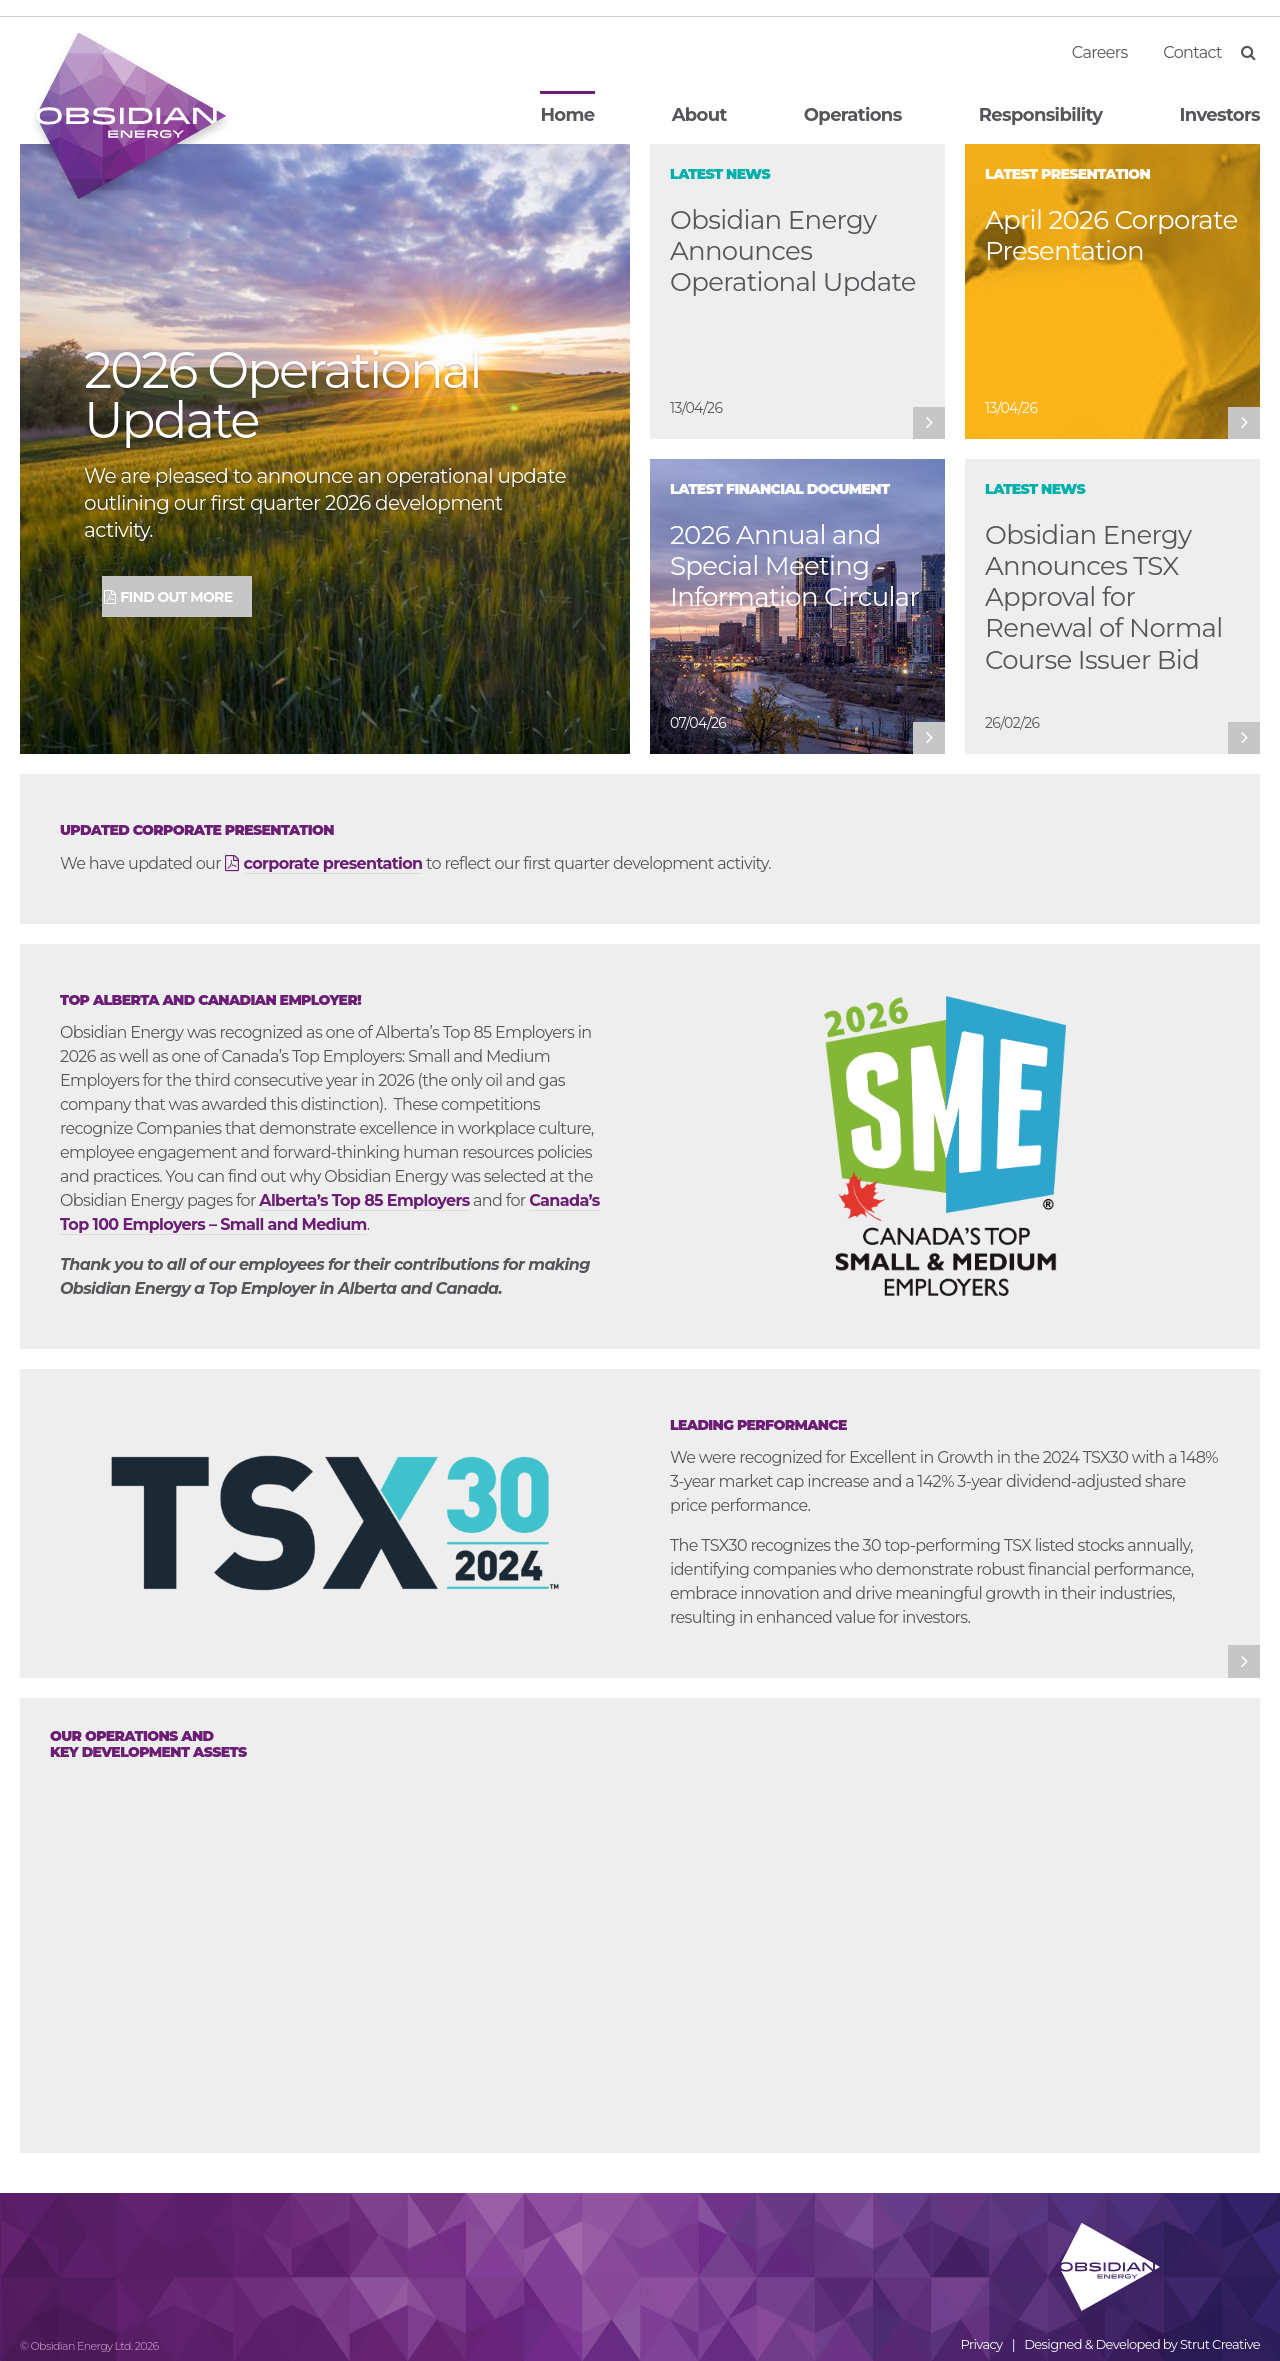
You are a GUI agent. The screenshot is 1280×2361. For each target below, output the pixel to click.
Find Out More (176, 597)
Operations (853, 115)
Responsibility (1041, 115)
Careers (1100, 52)
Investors (1220, 115)
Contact (1192, 52)
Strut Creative (1220, 2344)
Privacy (982, 2344)
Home (567, 115)
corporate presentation (334, 863)
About (699, 115)
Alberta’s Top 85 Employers (364, 1200)
